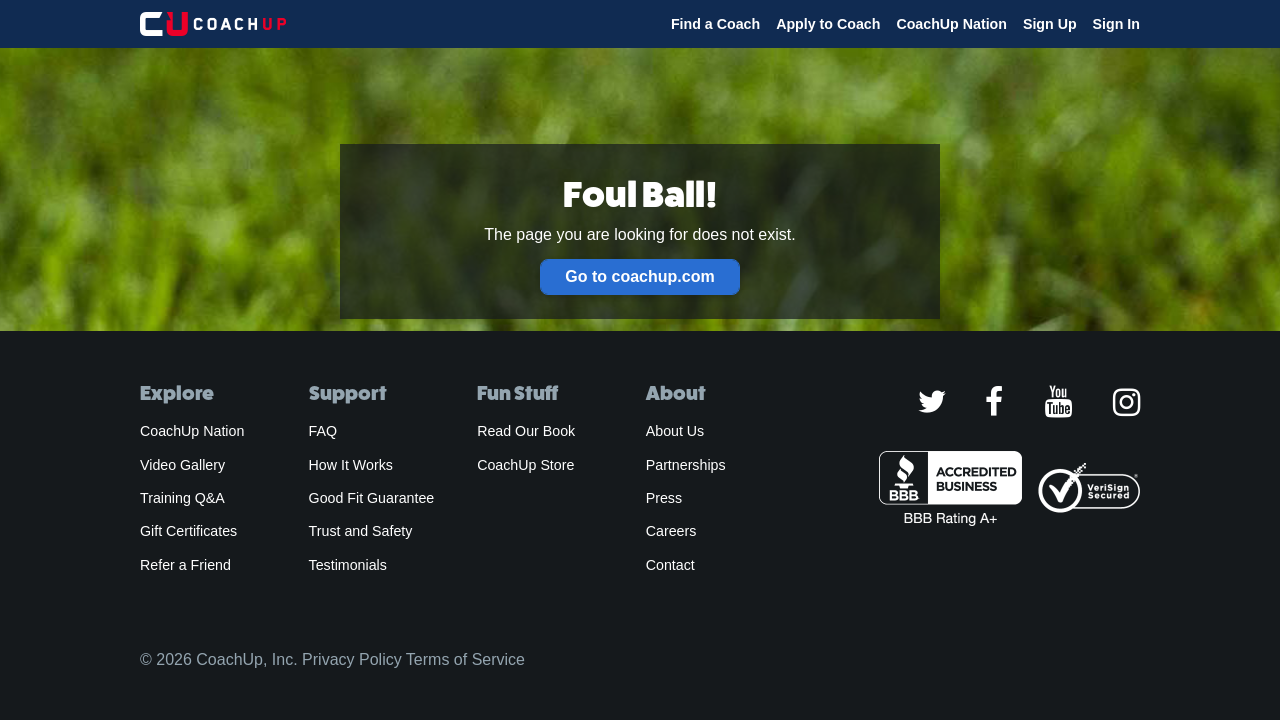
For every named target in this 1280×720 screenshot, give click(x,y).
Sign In (1116, 24)
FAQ (323, 431)
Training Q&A (182, 498)
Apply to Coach (828, 24)
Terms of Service (465, 659)
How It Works (351, 465)
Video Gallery (182, 465)
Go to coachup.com (639, 276)
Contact (670, 565)
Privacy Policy (352, 659)
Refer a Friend (185, 565)
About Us (675, 431)
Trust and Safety (361, 531)
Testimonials (348, 565)
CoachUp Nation (951, 24)
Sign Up (1050, 24)
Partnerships (686, 465)
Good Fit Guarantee (372, 498)
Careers (671, 531)
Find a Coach (715, 24)
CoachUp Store (525, 465)
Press (664, 498)
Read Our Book (526, 431)
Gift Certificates (188, 531)
